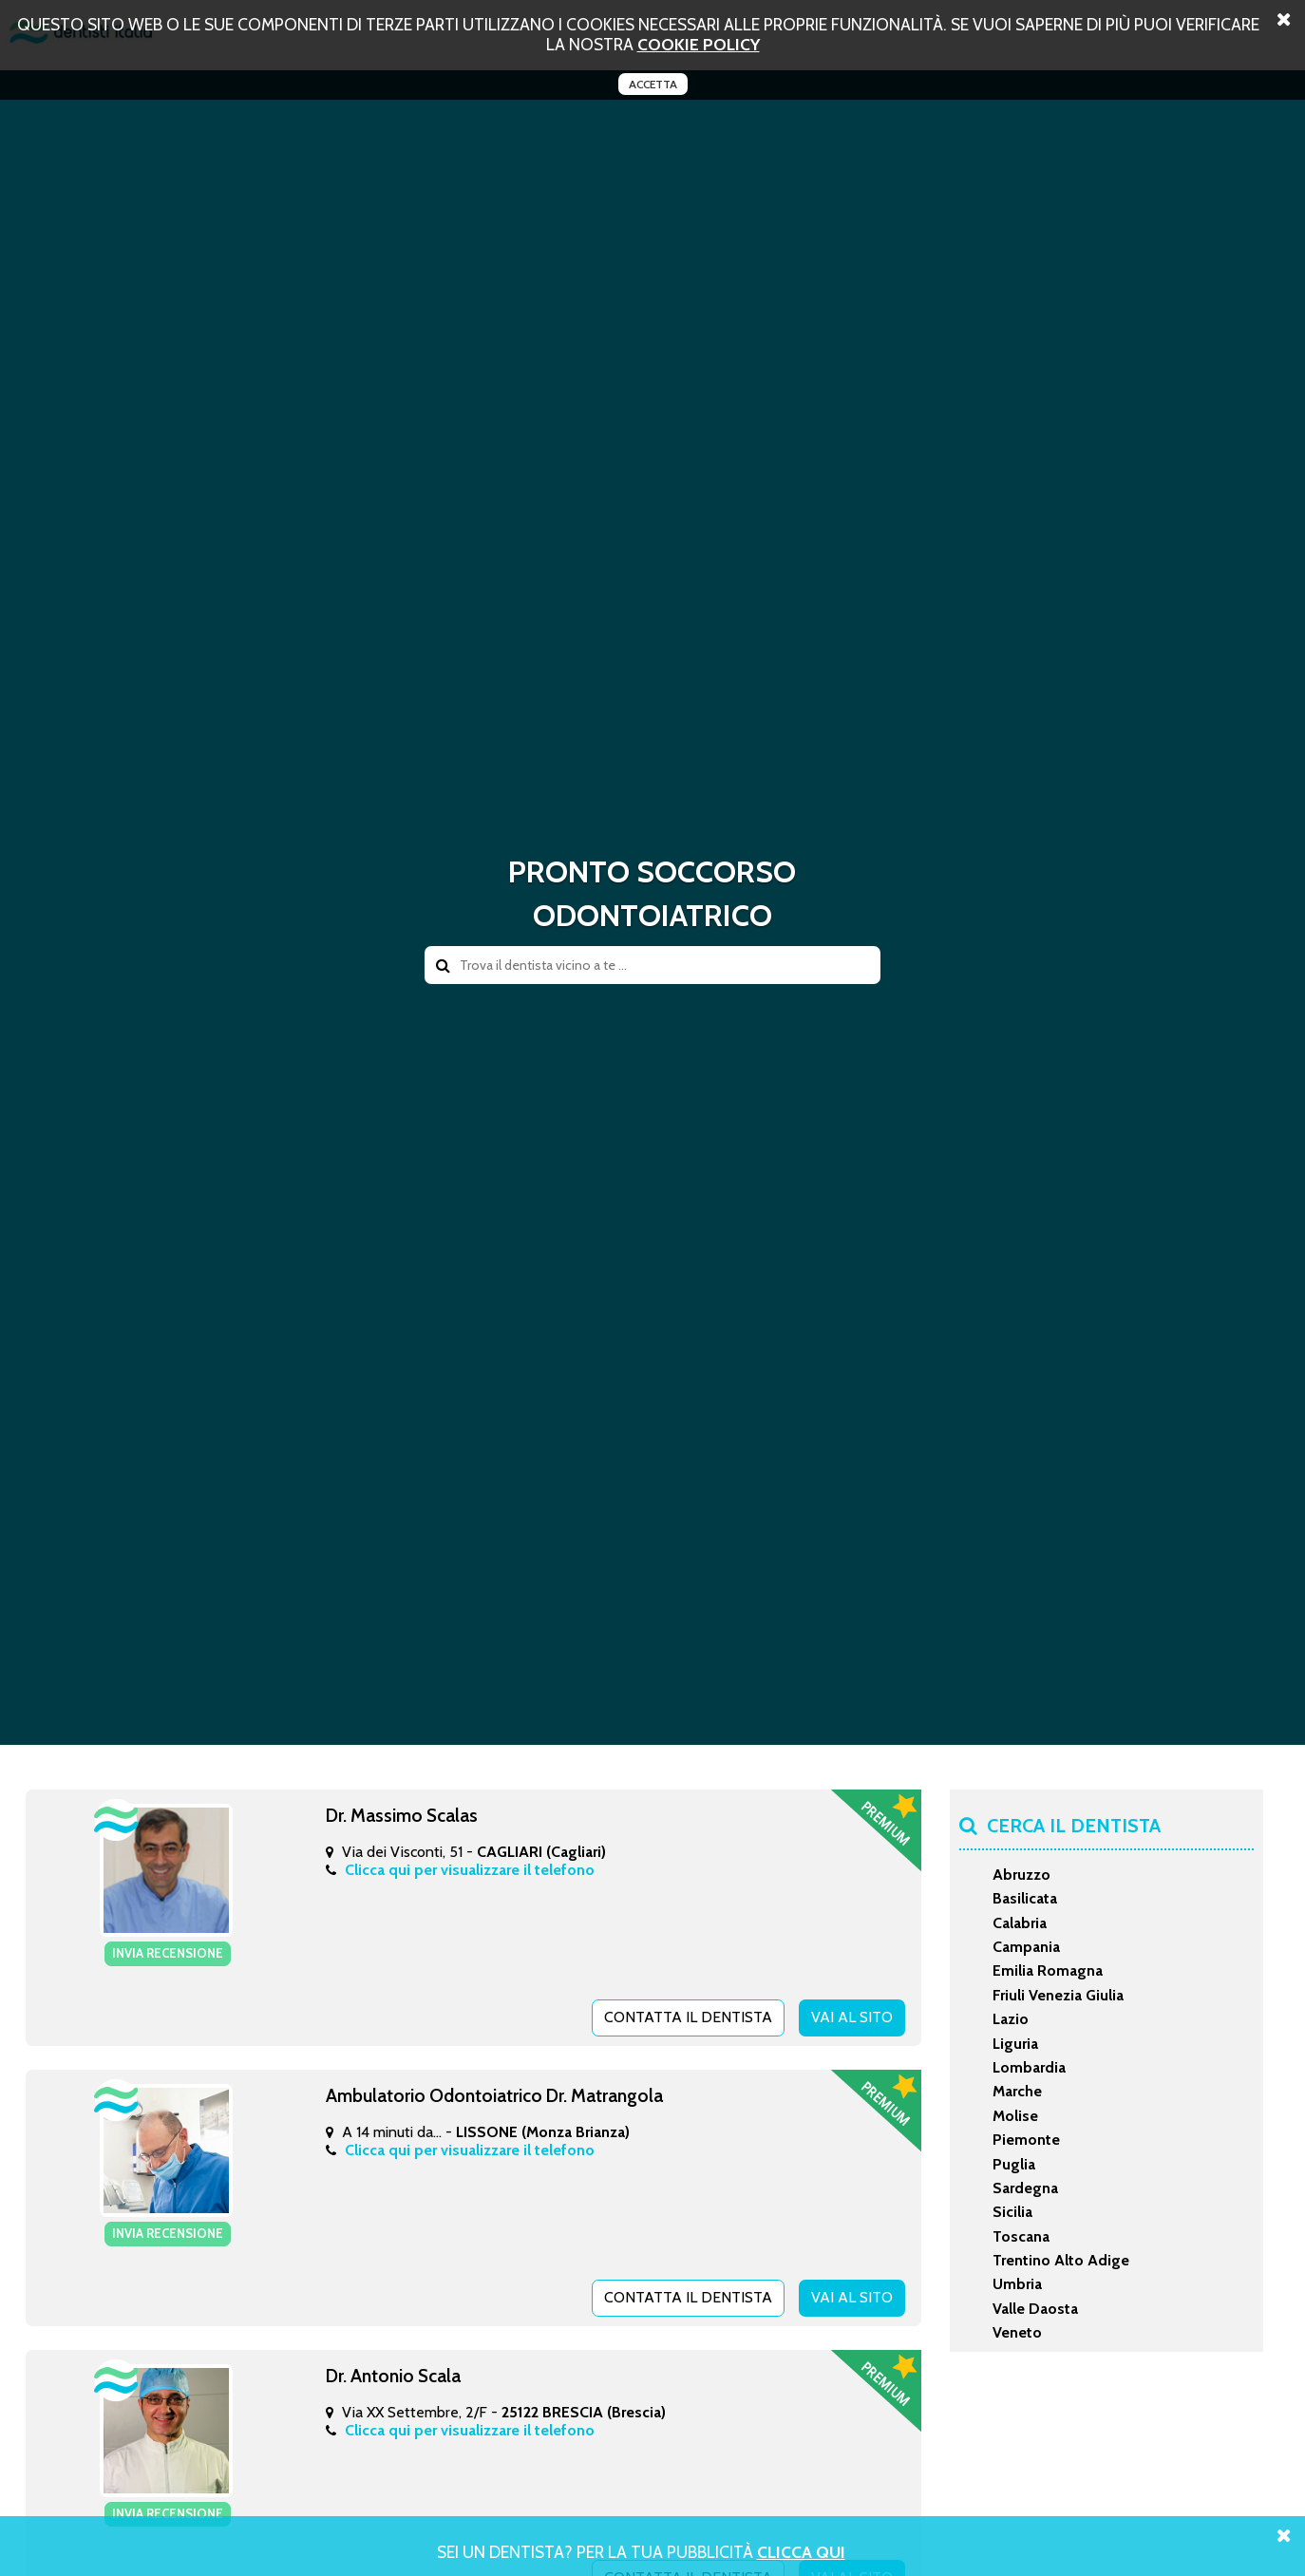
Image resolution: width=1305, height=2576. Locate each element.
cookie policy (698, 44)
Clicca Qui (801, 2552)
